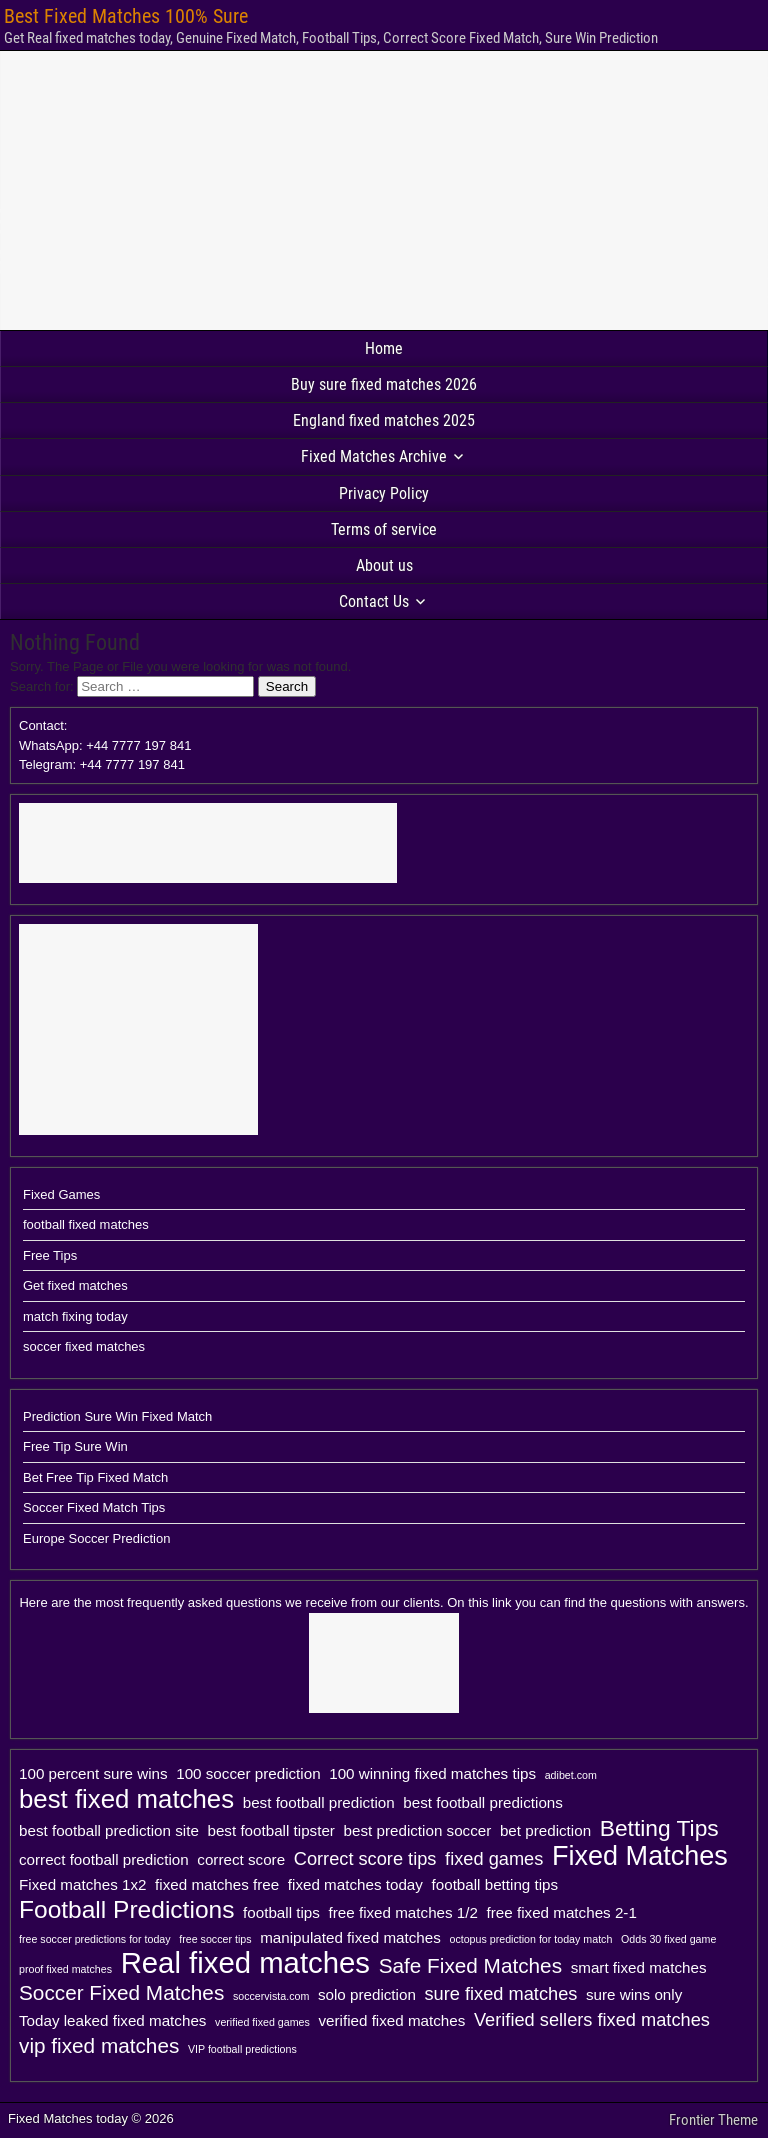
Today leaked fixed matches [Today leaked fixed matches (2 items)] (112, 2020)
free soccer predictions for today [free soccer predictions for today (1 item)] (95, 1939)
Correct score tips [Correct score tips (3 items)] (365, 1858)
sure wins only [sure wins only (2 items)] (634, 1994)
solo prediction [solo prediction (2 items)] (367, 1994)
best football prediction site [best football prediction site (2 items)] (109, 1830)
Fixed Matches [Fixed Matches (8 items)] (640, 1856)
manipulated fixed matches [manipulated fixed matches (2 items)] (350, 1937)
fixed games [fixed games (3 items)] (494, 1858)
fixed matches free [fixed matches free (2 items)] (217, 1884)
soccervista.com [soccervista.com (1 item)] (271, 1996)
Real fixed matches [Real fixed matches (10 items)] (245, 1963)
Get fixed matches (75, 1285)
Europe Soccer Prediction (96, 1538)
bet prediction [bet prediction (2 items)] (545, 1830)
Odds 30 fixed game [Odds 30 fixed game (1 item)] (668, 1939)
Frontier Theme (713, 2120)
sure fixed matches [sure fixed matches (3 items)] (500, 1993)
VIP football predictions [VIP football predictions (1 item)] (242, 2049)
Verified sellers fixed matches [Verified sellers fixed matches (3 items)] (592, 2019)
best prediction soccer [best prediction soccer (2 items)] (418, 1830)
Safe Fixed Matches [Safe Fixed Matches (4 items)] (470, 1965)
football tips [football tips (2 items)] (281, 1912)
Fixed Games (61, 1194)
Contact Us (374, 601)
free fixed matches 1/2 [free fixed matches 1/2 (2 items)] (403, 1912)
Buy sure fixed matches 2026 (384, 384)
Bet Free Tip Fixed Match (95, 1477)
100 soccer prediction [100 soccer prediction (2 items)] (248, 1773)
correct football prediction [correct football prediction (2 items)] (104, 1859)
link (502, 1602)
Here (33, 1602)
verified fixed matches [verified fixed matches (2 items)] (391, 2020)
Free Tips (50, 1255)
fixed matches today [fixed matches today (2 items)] (355, 1884)
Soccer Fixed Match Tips (94, 1507)
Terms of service (384, 529)
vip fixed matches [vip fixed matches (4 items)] (99, 2045)
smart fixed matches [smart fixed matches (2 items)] (639, 1967)
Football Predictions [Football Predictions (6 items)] (126, 1910)
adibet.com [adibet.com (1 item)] (571, 1775)
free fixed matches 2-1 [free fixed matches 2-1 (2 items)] (562, 1912)
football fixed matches (86, 1224)
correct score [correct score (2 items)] (241, 1859)
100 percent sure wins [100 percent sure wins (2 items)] (93, 1773)
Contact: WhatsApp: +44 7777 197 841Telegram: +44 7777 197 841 (105, 745)
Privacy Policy (384, 493)
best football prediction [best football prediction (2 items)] (319, 1802)
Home (384, 348)
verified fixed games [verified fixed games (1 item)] (262, 2022)
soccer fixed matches (84, 1346)
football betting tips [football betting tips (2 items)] (495, 1884)
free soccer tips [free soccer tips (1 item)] (215, 1939)
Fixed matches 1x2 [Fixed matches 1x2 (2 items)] (82, 1884)
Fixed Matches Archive (374, 456)
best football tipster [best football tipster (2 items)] (270, 1830)
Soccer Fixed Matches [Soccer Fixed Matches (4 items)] (121, 1992)
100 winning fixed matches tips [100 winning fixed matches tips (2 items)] (432, 1773)
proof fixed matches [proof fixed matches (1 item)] (65, 1969)
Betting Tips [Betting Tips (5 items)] (659, 1828)
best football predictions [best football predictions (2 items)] (483, 1802)
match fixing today (75, 1316)
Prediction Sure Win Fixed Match (117, 1416)
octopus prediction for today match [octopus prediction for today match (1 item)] (530, 1939)
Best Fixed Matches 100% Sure (126, 16)
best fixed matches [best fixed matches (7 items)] (126, 1799)
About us (384, 565)
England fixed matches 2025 (384, 420)
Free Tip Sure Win (75, 1446)
